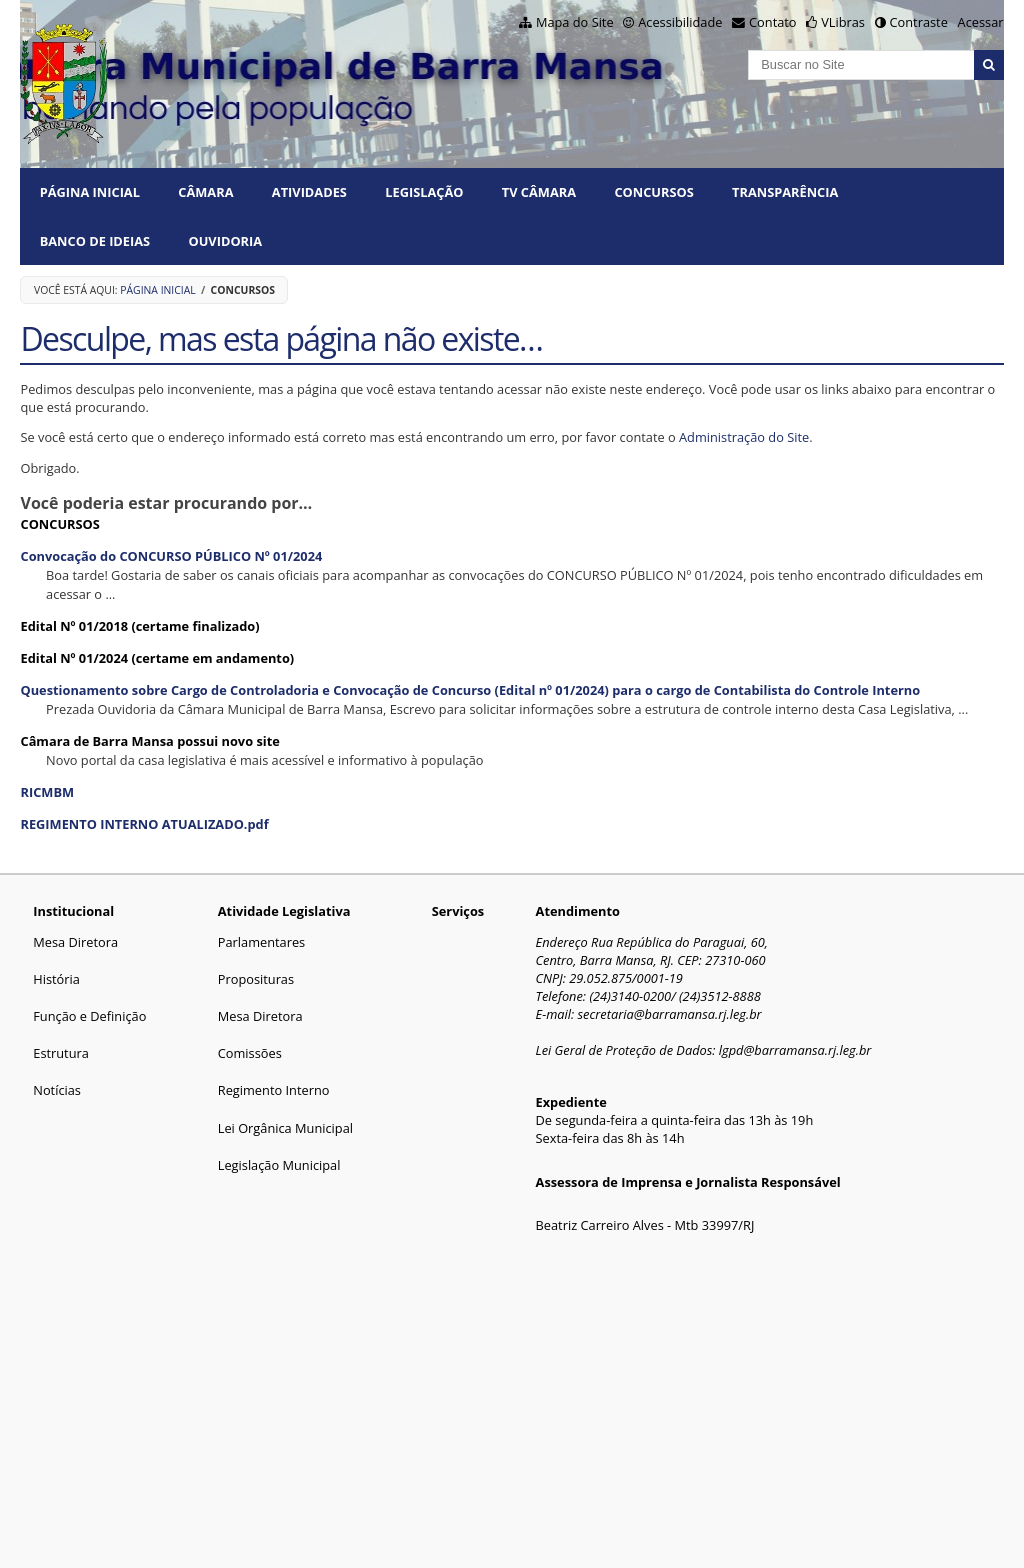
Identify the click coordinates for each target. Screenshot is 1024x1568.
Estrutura (61, 1053)
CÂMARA (205, 192)
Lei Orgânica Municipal (285, 1128)
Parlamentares (261, 942)
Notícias (57, 1090)
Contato (773, 22)
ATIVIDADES (309, 192)
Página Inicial (90, 192)
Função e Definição (89, 1016)
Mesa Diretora (75, 942)
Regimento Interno (274, 1090)
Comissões (250, 1053)
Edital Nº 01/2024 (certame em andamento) (157, 658)
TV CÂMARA (539, 192)
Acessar (981, 22)
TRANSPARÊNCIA (785, 192)
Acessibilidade (680, 22)
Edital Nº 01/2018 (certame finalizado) (139, 626)
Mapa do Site (575, 22)
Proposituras (256, 979)
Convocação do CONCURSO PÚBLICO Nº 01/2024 (171, 556)
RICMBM (47, 792)
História (56, 979)
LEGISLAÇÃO (424, 192)
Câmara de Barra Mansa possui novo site (149, 741)
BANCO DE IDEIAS (95, 241)
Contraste (918, 22)
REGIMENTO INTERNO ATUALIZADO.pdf (144, 824)
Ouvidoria (226, 241)
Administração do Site (744, 437)
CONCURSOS (653, 192)
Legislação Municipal (279, 1165)
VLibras (843, 22)
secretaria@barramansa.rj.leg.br (670, 1014)
